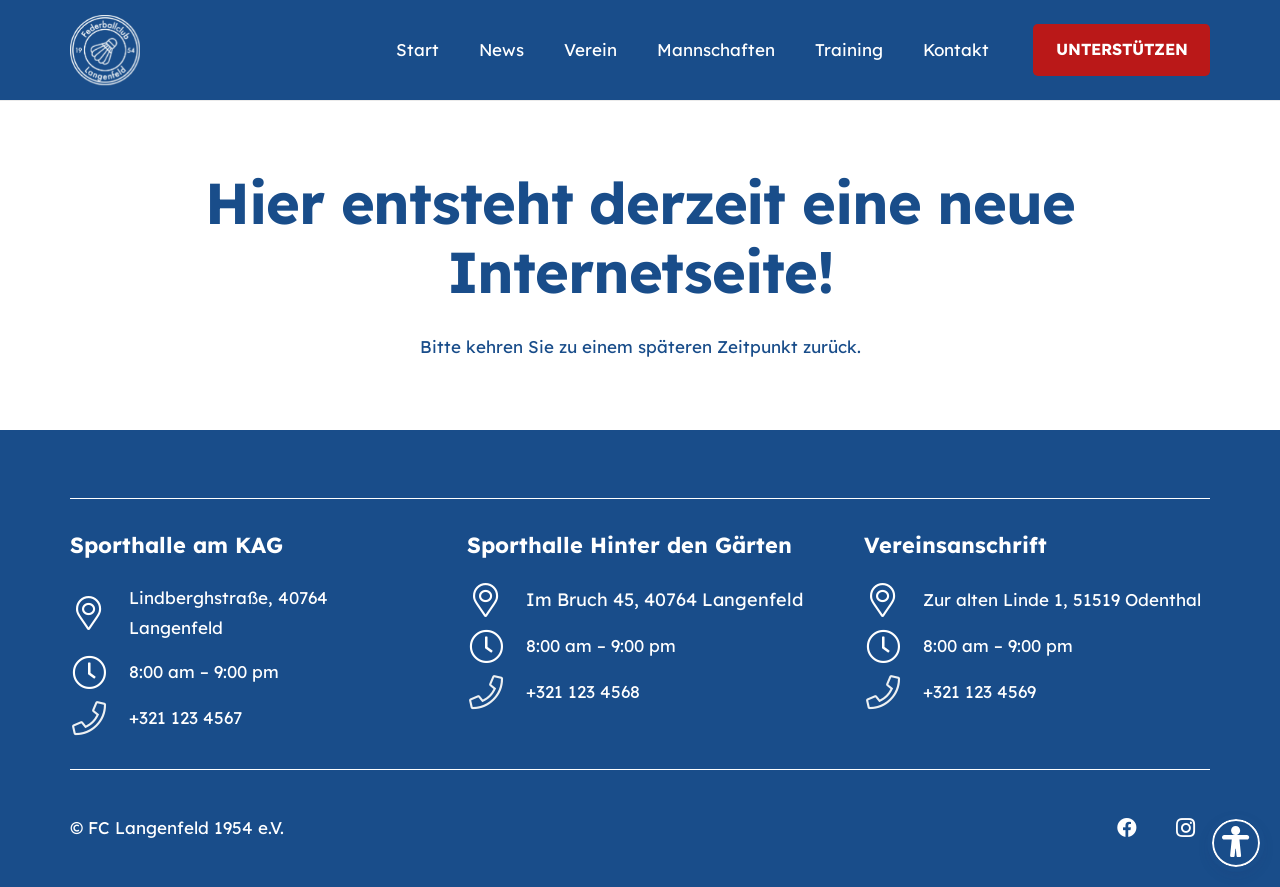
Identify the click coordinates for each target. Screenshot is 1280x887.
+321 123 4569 (979, 691)
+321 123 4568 (583, 691)
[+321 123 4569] (893, 692)
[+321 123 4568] (496, 692)
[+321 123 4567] (99, 718)
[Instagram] (1185, 828)
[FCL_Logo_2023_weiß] (105, 50)
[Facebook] (1127, 828)
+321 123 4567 (185, 717)
